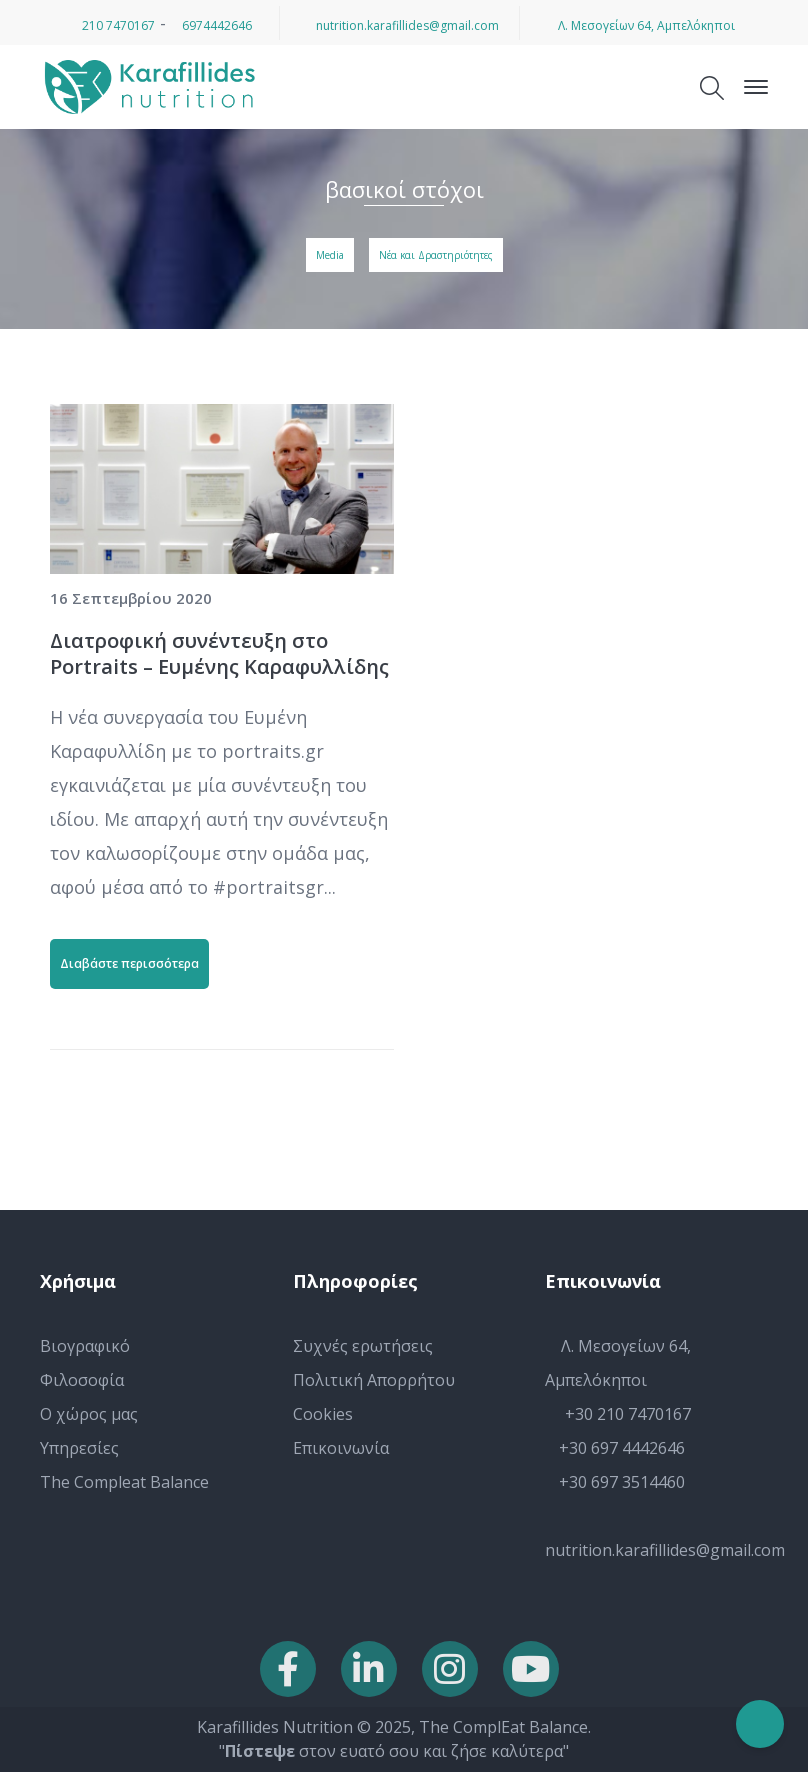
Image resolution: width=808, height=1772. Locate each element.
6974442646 (211, 25)
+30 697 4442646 (615, 1448)
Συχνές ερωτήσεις (363, 1346)
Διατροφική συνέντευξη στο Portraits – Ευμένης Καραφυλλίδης (219, 653)
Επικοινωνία (341, 1448)
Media (330, 255)
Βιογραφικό (85, 1346)
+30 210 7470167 (618, 1414)
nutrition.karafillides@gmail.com (400, 25)
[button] (25, 1744)
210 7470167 (111, 25)
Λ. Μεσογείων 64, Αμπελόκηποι (640, 25)
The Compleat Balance (124, 1482)
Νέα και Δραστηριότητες (436, 255)
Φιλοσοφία (82, 1380)
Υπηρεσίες (79, 1448)
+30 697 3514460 (615, 1482)
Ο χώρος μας (89, 1414)
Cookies (323, 1414)
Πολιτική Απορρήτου (374, 1380)
